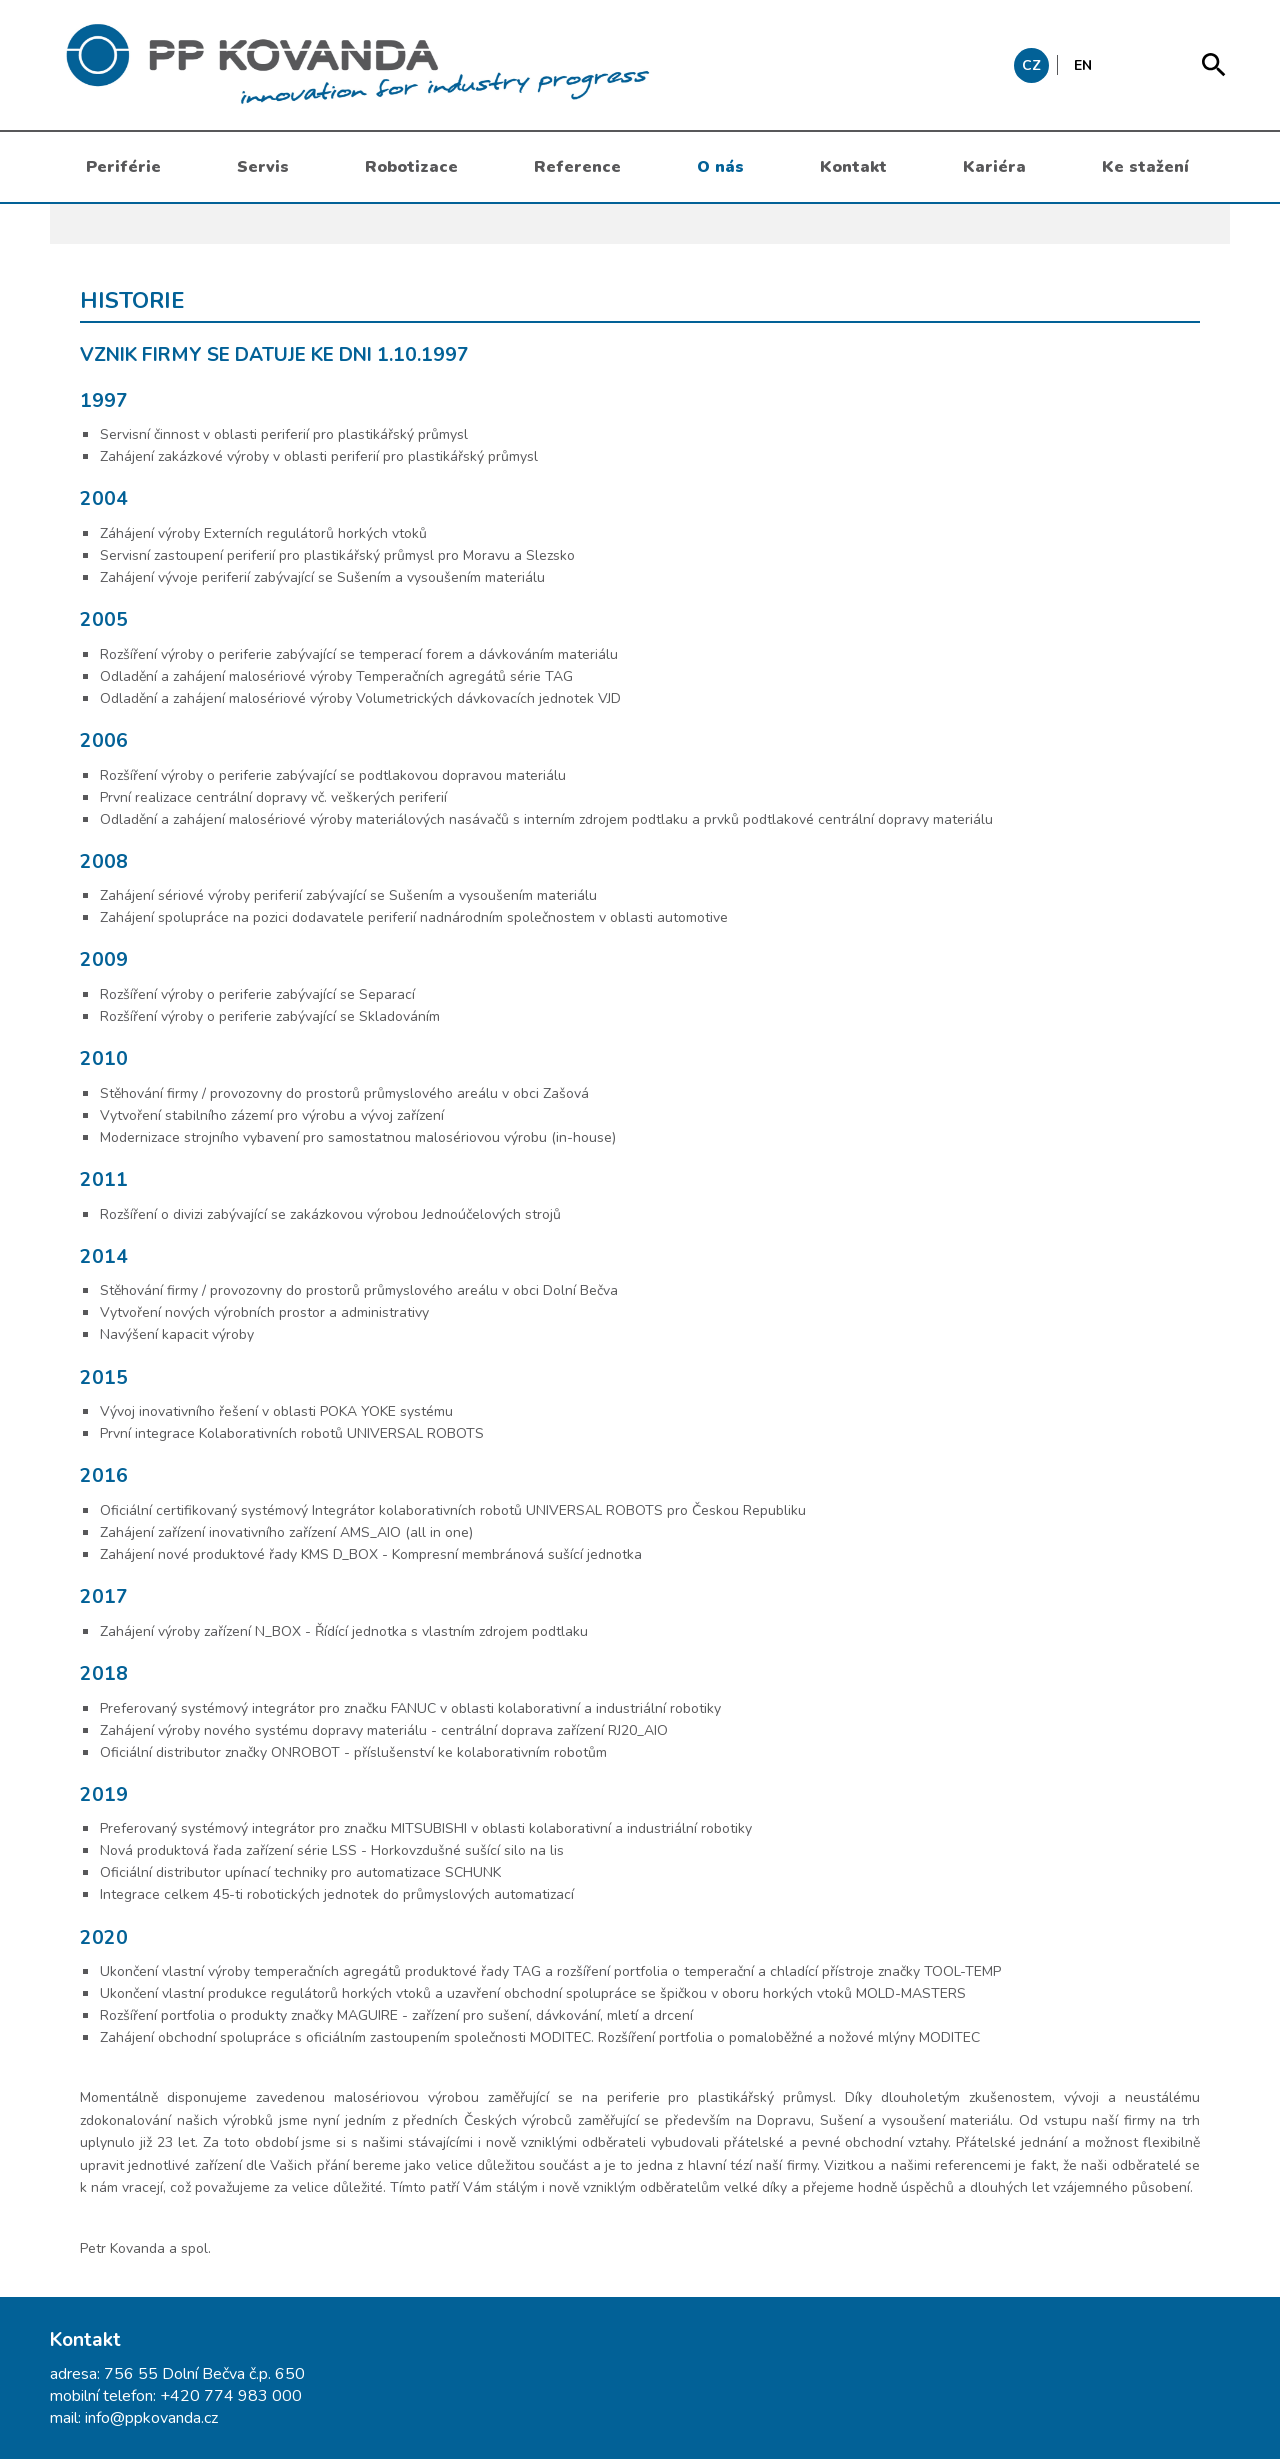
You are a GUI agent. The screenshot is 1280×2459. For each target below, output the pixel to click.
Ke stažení (1145, 167)
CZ (1031, 65)
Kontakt (853, 167)
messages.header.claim (460, 65)
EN (1083, 65)
